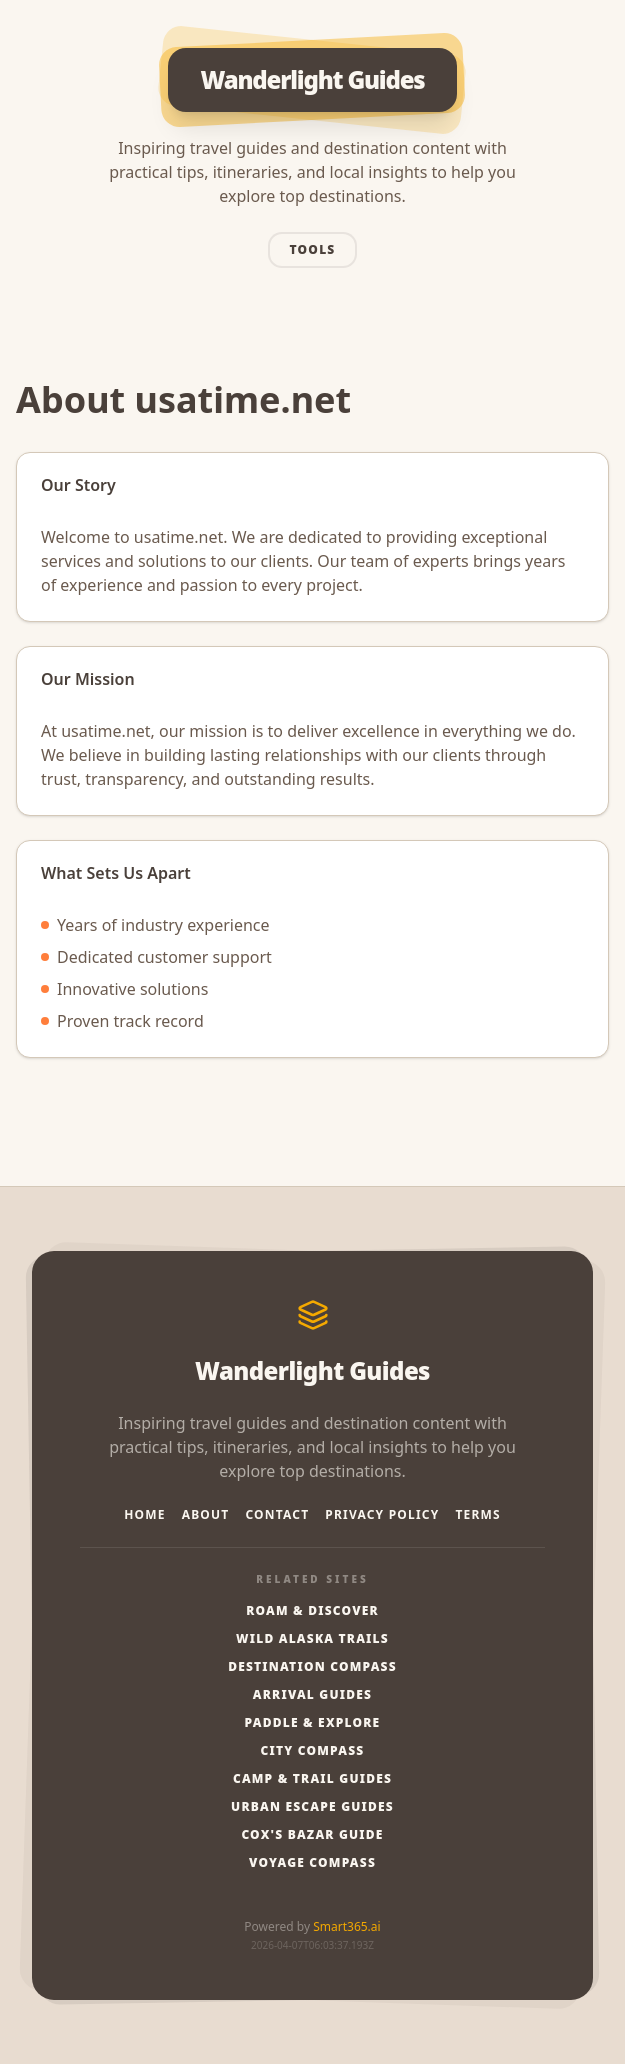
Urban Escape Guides (312, 1807)
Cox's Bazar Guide (312, 1835)
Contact (277, 1515)
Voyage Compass (312, 1863)
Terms (477, 1515)
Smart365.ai (346, 1926)
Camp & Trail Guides (312, 1779)
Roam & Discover (312, 1611)
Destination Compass (312, 1667)
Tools (313, 249)
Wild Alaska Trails (312, 1639)
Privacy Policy (382, 1515)
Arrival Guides (312, 1695)
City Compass (313, 1751)
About (206, 1515)
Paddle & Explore (313, 1723)
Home (145, 1515)
